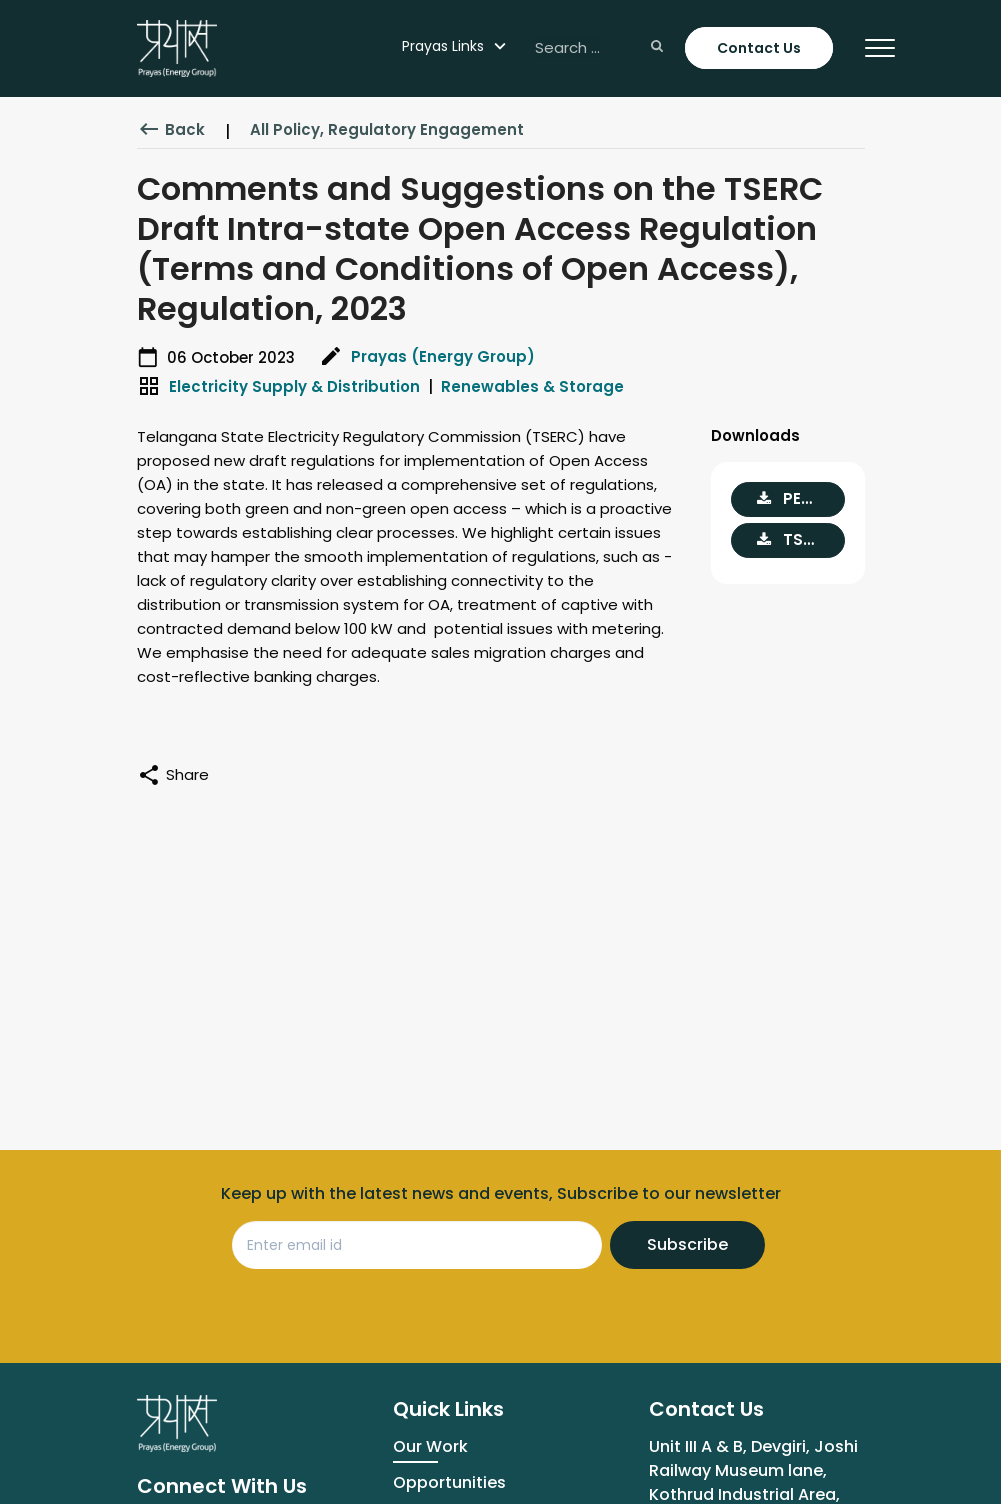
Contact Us (759, 48)
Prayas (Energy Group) (443, 356)
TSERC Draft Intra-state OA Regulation (801, 539)
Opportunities (449, 1482)
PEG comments (801, 498)
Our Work (430, 1446)
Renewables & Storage (532, 386)
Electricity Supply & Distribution (294, 386)
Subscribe (687, 1244)
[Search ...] (597, 48)
